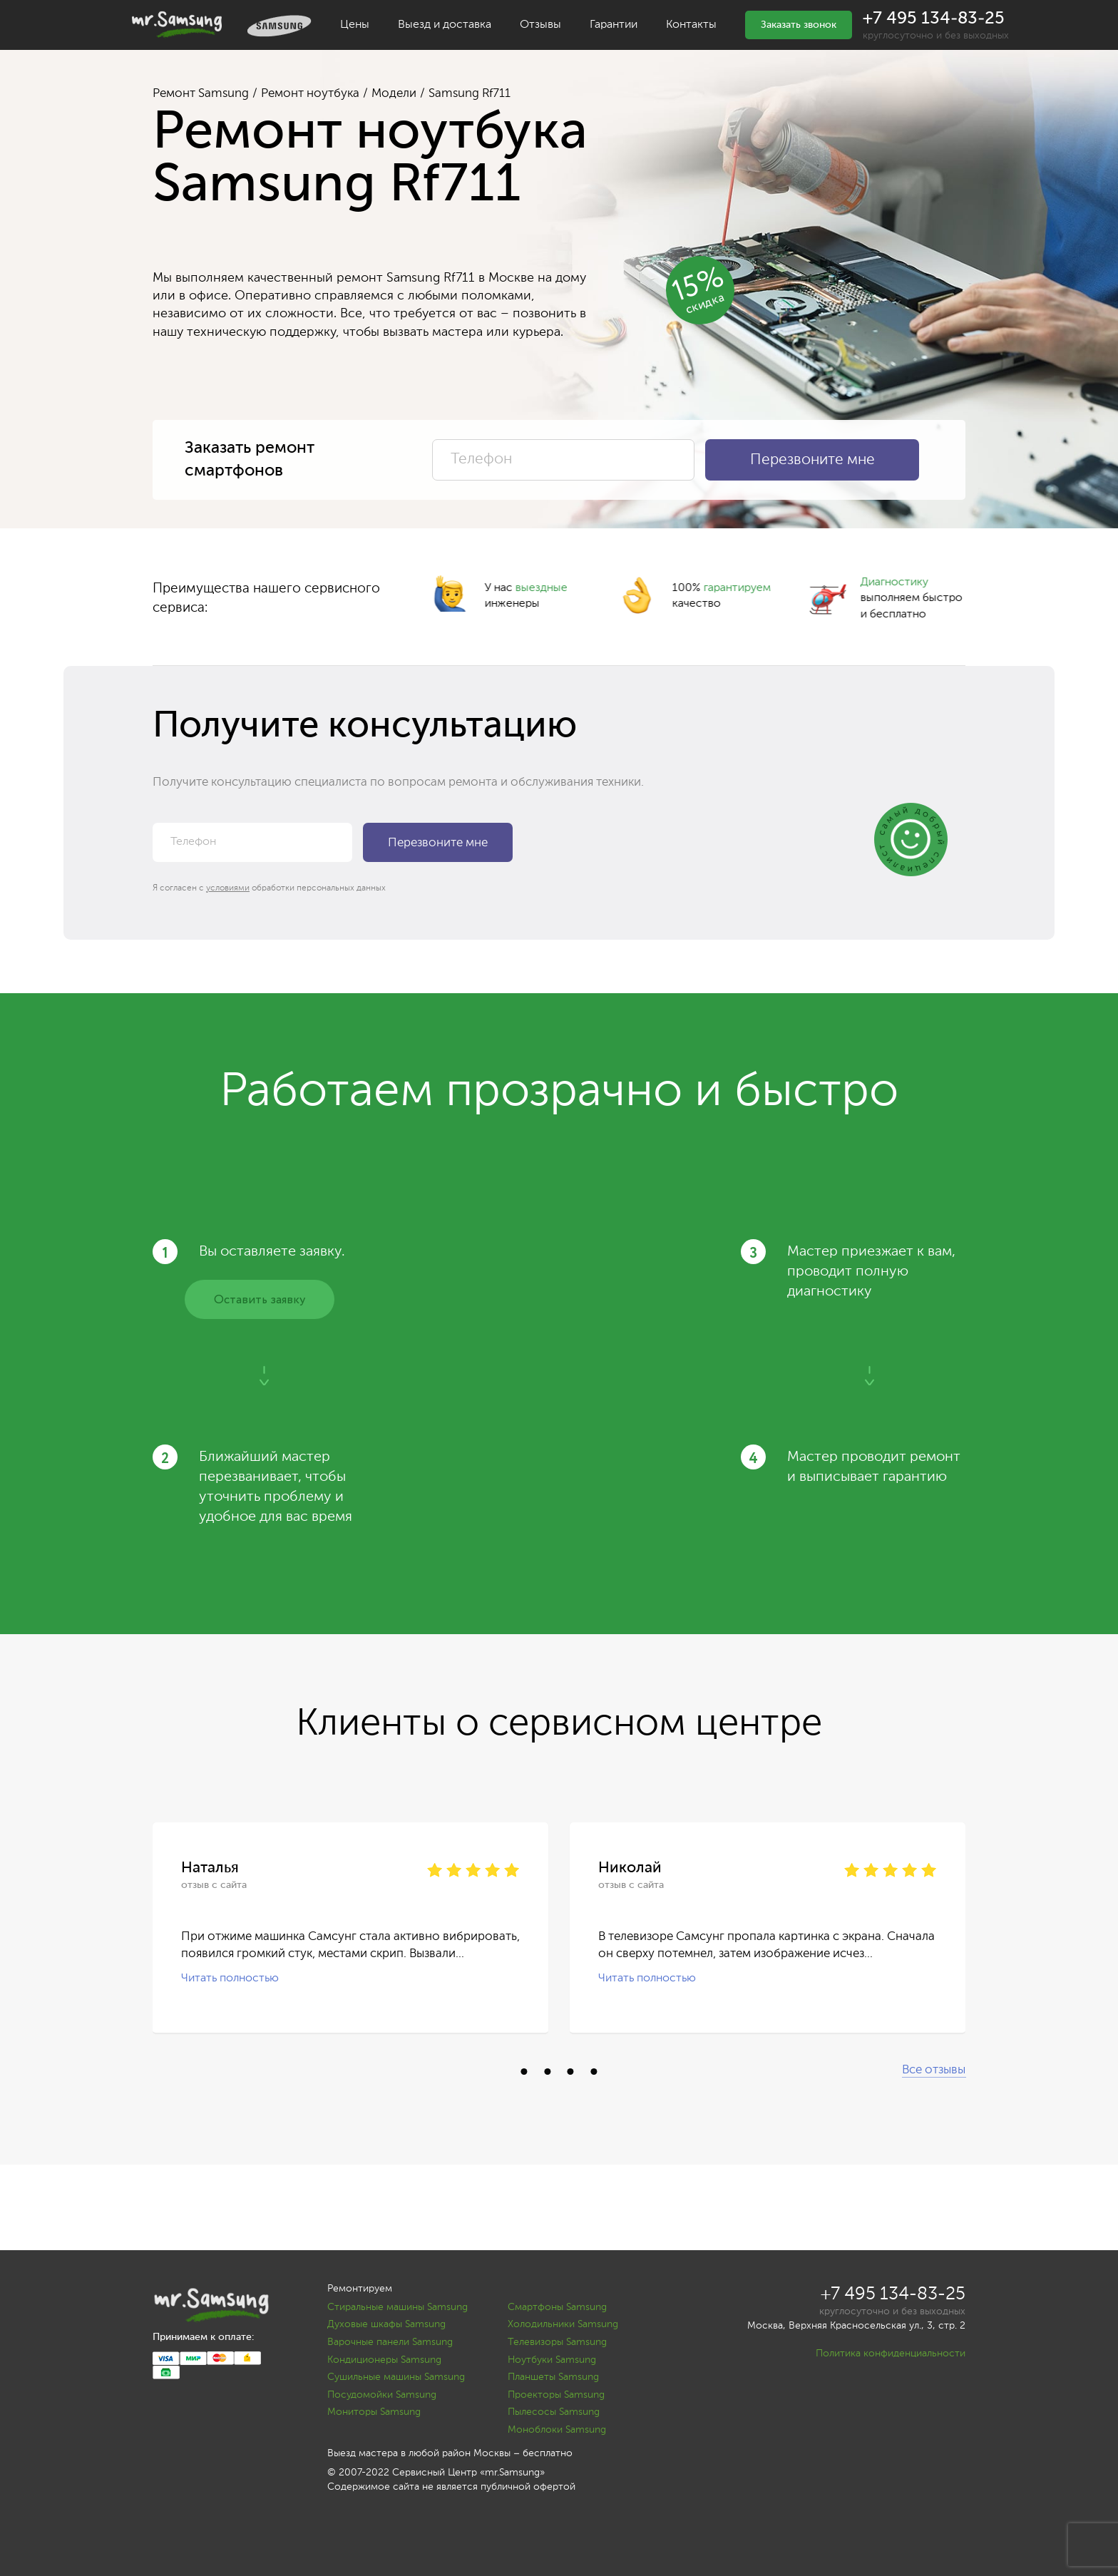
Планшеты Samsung (553, 2377)
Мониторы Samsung (374, 2412)
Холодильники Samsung (563, 2324)
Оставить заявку (259, 1300)
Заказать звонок (798, 25)
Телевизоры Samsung (557, 2342)
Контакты (691, 25)
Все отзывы (933, 2070)
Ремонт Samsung (201, 94)
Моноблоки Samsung (557, 2430)
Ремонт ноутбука (310, 94)
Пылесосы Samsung (554, 2412)
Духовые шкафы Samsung (386, 2324)
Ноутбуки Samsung (552, 2360)
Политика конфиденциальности (890, 2354)
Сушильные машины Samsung (396, 2377)
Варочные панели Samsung (390, 2342)
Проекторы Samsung (556, 2395)
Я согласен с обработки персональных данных (269, 888)
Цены (354, 25)
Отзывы (540, 25)
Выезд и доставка (444, 25)
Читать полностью (230, 1978)
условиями (228, 888)
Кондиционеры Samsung (384, 2360)
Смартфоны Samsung (557, 2307)
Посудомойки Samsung (381, 2395)
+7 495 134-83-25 (934, 18)
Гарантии (613, 25)
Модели (393, 94)
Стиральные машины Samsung (397, 2307)
